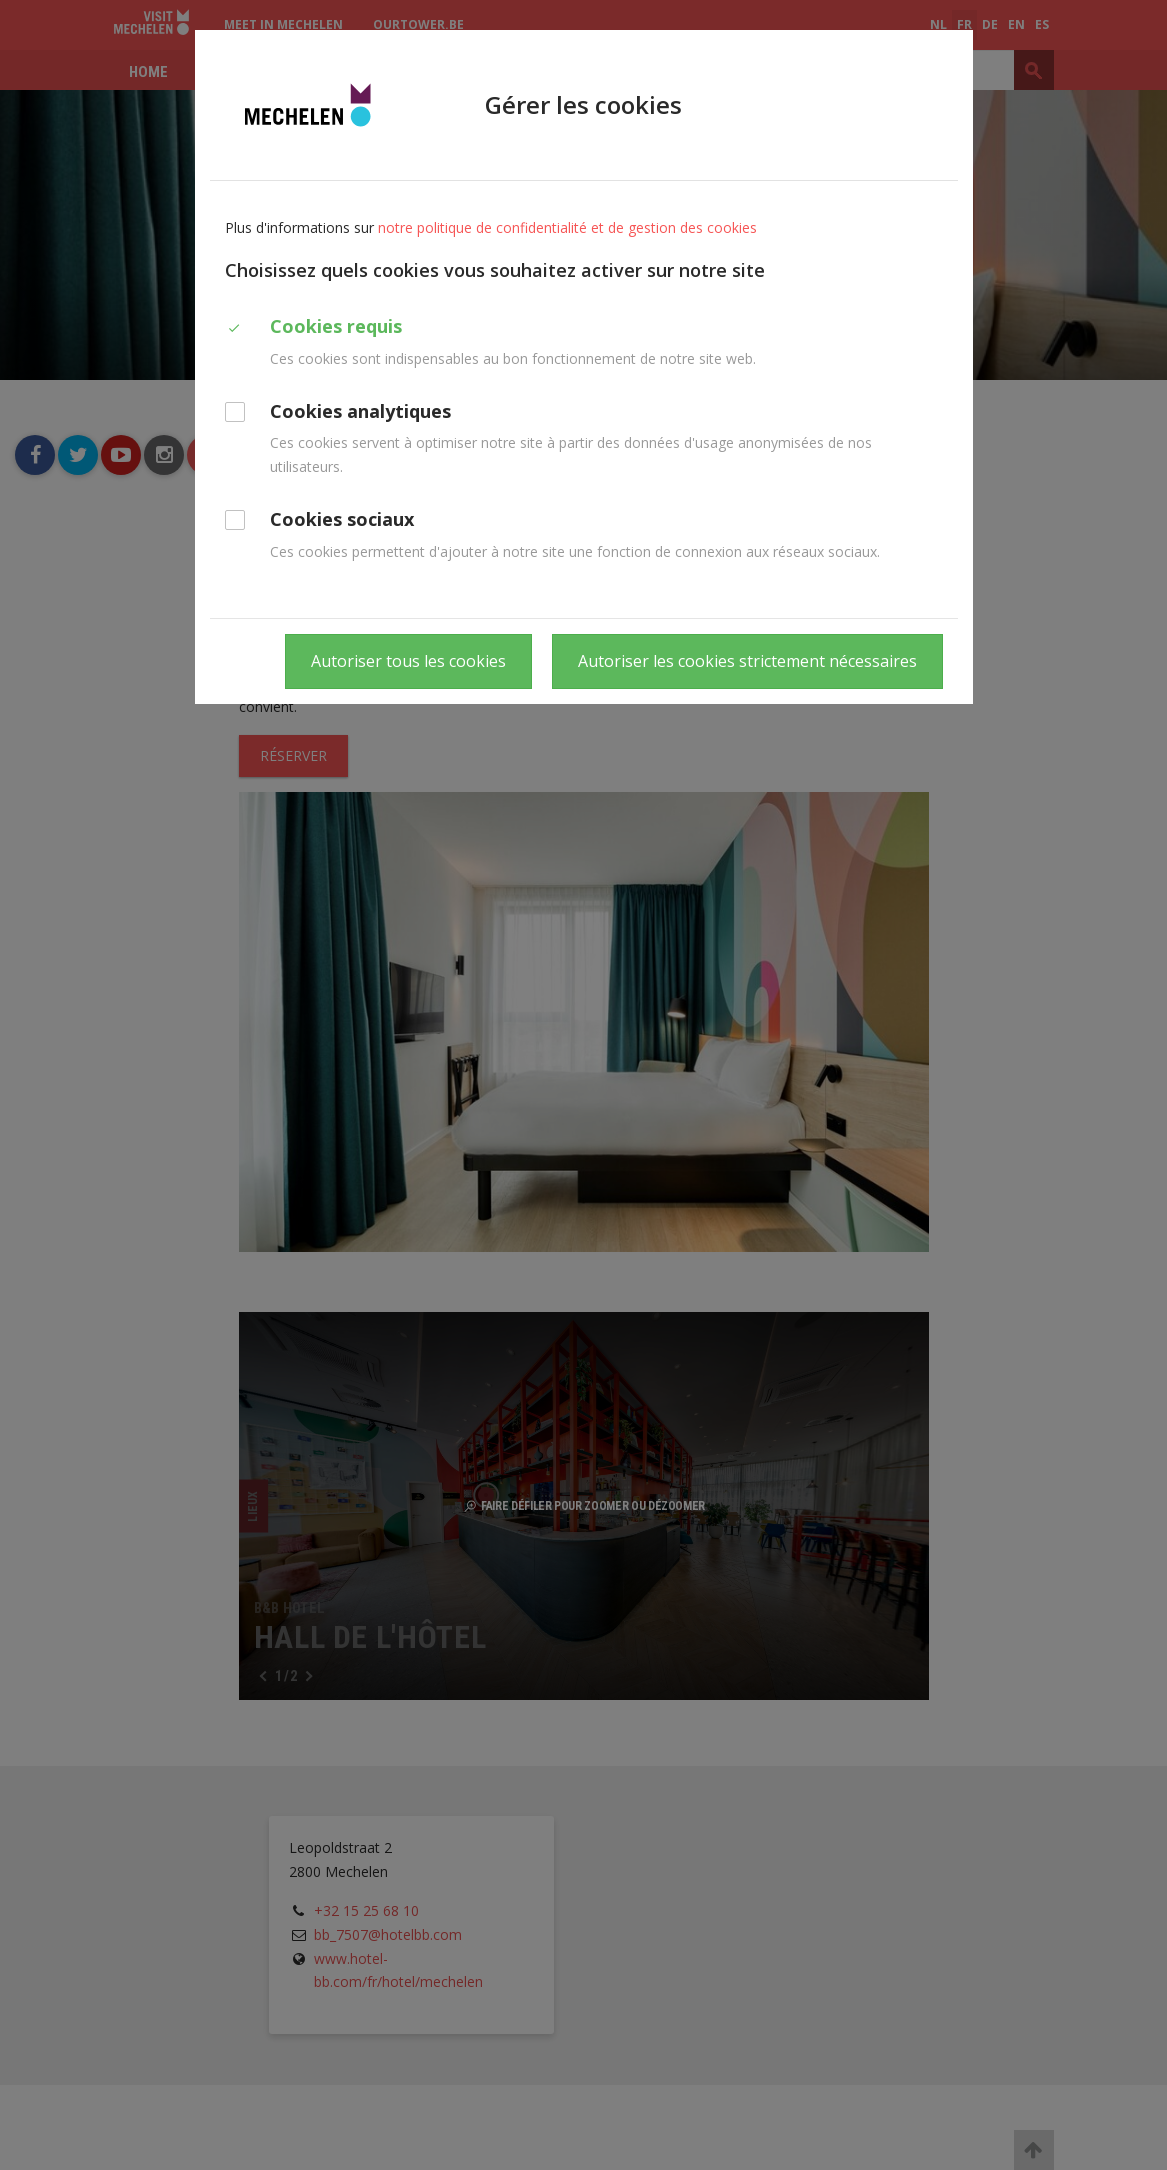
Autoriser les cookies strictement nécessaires (747, 661)
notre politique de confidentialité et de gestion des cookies (567, 227)
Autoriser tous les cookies (408, 661)
